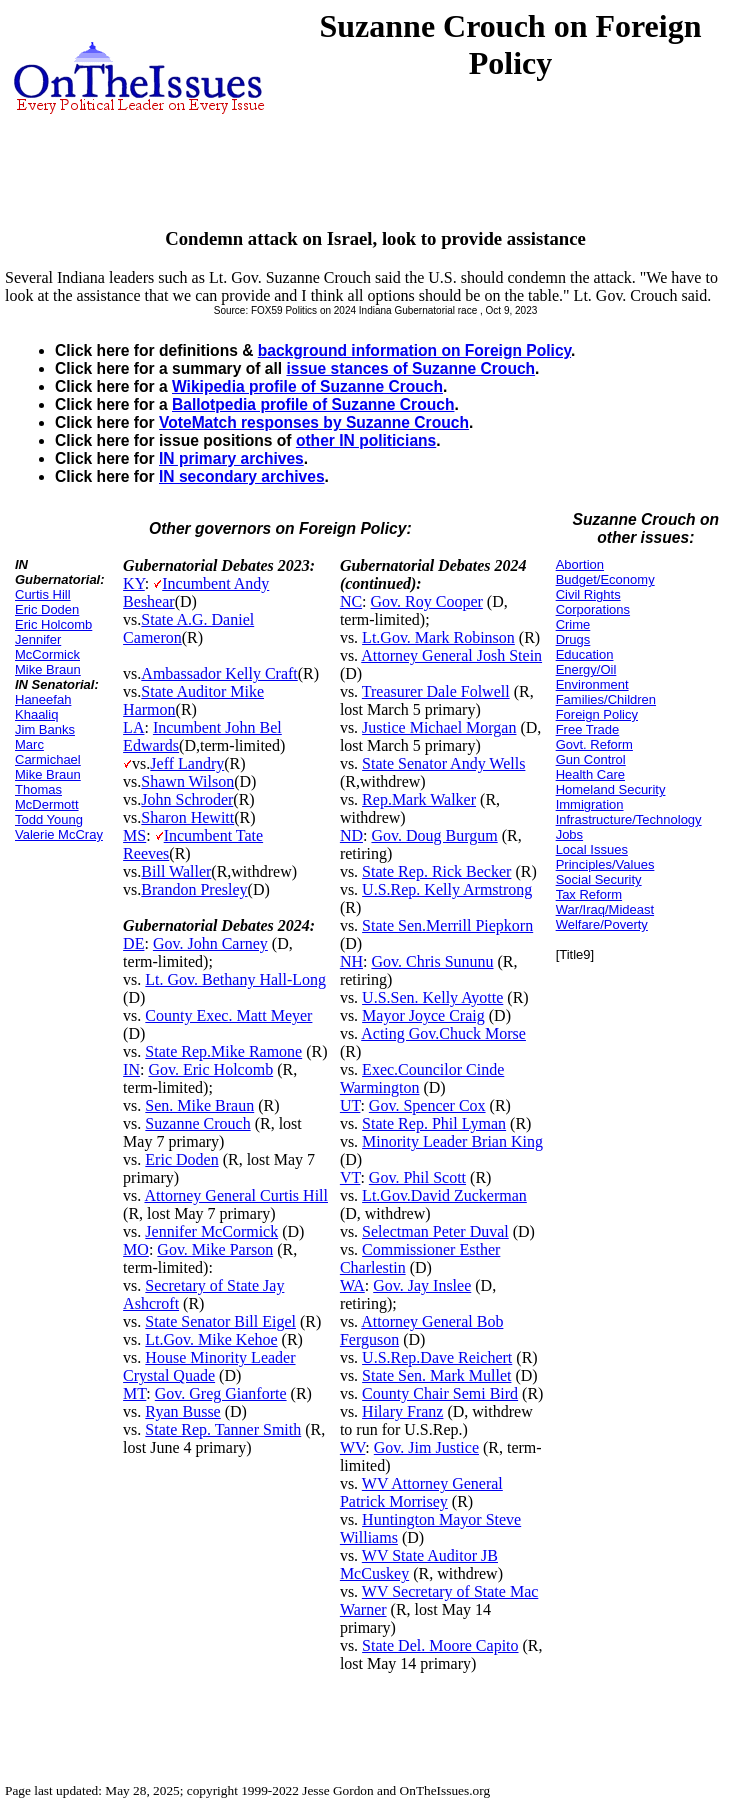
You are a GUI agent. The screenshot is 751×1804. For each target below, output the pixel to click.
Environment (592, 684)
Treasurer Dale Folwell (436, 691)
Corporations (593, 609)
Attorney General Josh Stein (451, 655)
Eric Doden (47, 609)
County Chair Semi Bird (440, 1393)
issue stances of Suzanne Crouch (410, 368)
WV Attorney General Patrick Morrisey (421, 1492)
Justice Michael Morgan (439, 727)
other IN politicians (366, 440)
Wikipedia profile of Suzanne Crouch (307, 386)
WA (352, 1285)
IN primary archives (231, 458)
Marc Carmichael (48, 752)
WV (352, 1447)
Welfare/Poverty (602, 924)
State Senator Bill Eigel (220, 1321)
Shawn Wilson (187, 781)
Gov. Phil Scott (417, 1177)
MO (136, 1249)
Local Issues (592, 849)
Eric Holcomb (53, 624)
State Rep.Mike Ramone (223, 1051)
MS (134, 835)
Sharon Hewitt (187, 817)
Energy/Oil (586, 669)
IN (131, 1069)
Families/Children (606, 699)
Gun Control (591, 759)
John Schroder (187, 799)
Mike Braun (48, 669)
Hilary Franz (402, 1411)
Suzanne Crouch (197, 1123)
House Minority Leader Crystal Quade (209, 1366)
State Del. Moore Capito (440, 1645)
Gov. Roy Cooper (427, 601)
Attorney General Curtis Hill (236, 1195)
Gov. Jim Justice (426, 1447)
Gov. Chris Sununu (432, 961)
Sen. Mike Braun (199, 1105)
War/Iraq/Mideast (605, 909)
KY (134, 583)
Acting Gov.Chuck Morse (443, 1033)
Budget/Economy (605, 579)
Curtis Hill (43, 594)
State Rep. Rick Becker (436, 871)
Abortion (580, 564)
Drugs (573, 639)
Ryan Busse (182, 1411)
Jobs (569, 834)
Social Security (599, 879)
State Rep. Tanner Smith (223, 1429)
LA (133, 727)
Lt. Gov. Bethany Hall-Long (235, 979)
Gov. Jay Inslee (422, 1285)
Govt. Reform (594, 744)
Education (585, 654)
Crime (573, 624)
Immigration (590, 804)
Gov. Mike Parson (215, 1249)
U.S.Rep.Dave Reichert (437, 1357)
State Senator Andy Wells (443, 763)
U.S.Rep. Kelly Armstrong (447, 889)
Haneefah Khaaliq (43, 707)
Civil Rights (588, 594)
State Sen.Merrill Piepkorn (447, 925)
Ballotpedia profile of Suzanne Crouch (313, 404)
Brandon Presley (194, 889)
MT (134, 1393)
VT (350, 1177)
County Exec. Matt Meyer (228, 1015)
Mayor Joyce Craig (423, 1015)
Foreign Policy (597, 714)
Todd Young (49, 819)
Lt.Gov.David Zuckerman (444, 1195)
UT (350, 1105)
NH (351, 961)
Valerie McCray (59, 834)
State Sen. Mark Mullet (436, 1375)
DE (133, 943)
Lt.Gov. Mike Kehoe (211, 1339)
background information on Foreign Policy (414, 350)
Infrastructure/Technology (629, 819)
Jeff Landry (187, 763)
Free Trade (588, 729)
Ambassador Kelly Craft (219, 673)
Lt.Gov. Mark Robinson (438, 637)
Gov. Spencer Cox (427, 1105)
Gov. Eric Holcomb (210, 1069)
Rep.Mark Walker (419, 799)
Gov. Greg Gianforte (221, 1393)
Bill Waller (176, 871)
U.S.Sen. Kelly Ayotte (432, 997)
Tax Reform (589, 894)
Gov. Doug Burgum (434, 835)
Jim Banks (45, 729)
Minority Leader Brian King (452, 1141)
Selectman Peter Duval (435, 1231)
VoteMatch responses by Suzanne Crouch (314, 422)
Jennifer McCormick (47, 647)
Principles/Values (605, 864)
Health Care (590, 774)
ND (351, 835)
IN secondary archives (242, 476)
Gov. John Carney (210, 943)
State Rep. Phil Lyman (434, 1123)
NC (351, 601)
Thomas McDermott (47, 797)
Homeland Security (611, 789)
